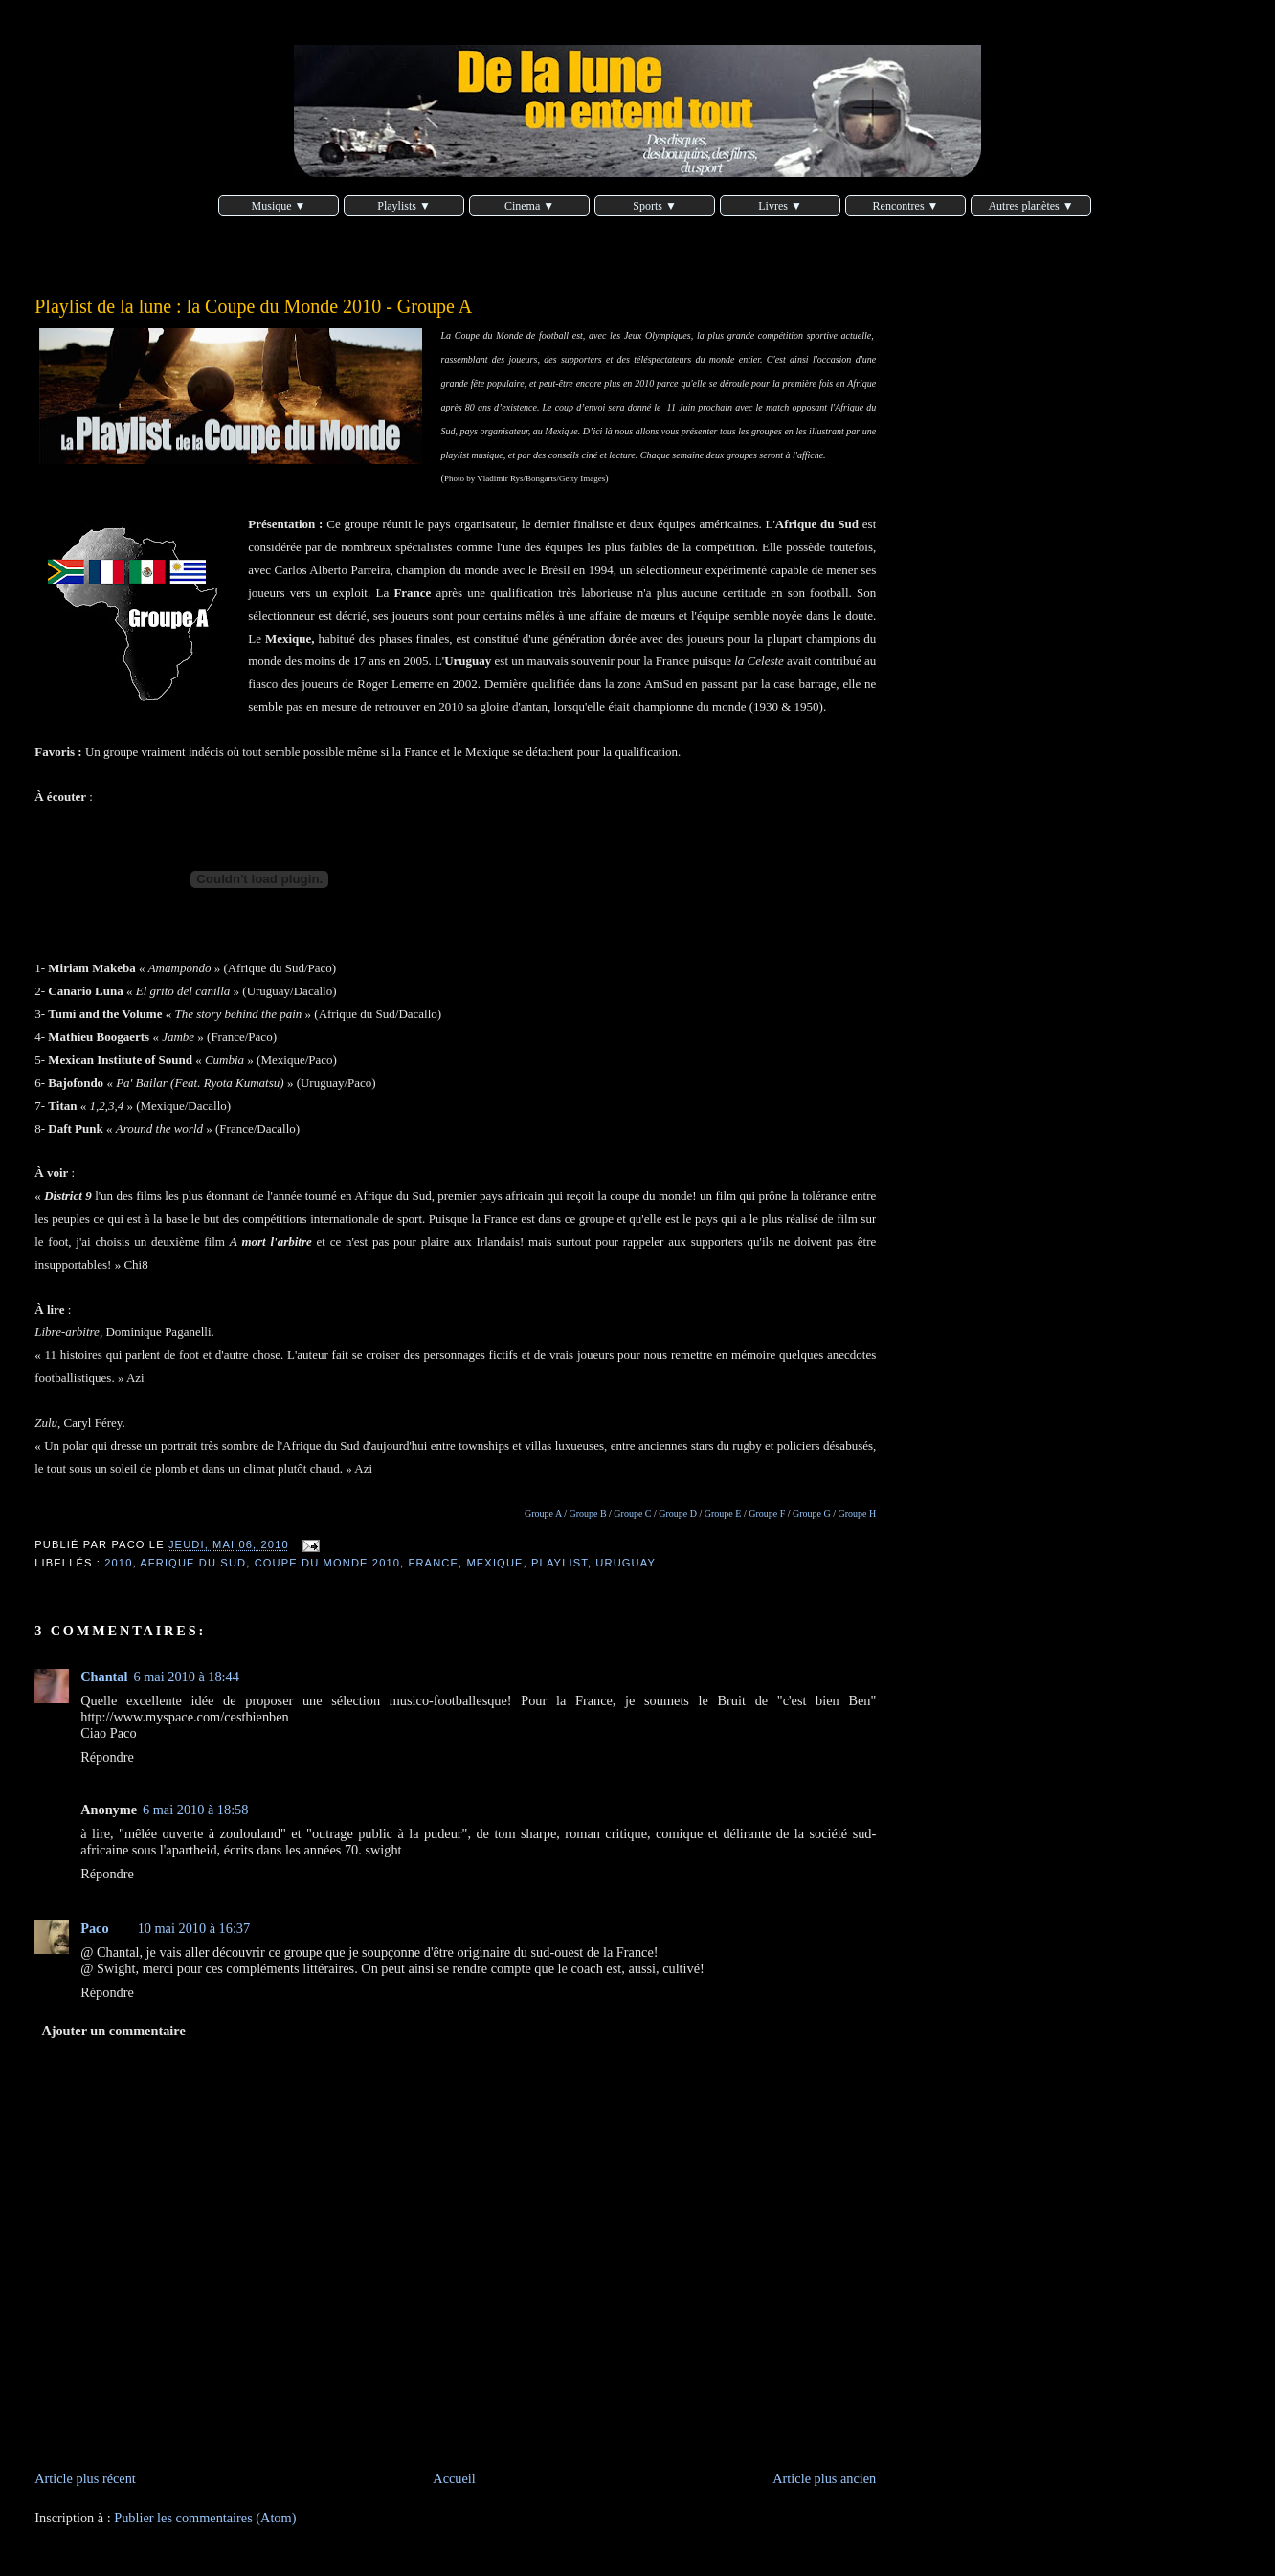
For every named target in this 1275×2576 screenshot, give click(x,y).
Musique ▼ (279, 205)
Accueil (454, 2478)
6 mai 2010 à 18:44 (186, 1676)
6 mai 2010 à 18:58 (195, 1809)
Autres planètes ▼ (1030, 205)
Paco (94, 1928)
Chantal (103, 1676)
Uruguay (625, 1562)
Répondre (107, 1757)
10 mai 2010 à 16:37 (194, 1928)
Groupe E (723, 1513)
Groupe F (767, 1513)
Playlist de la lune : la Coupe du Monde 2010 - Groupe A (253, 306)
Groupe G (812, 1513)
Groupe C (632, 1513)
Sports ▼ (655, 205)
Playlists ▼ (404, 205)
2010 (118, 1562)
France (434, 1562)
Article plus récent (85, 2478)
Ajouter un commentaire (113, 2030)
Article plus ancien (824, 2478)
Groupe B (587, 1513)
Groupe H (858, 1513)
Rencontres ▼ (906, 205)
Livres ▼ (780, 205)
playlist (559, 1562)
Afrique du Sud (193, 1562)
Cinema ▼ (529, 205)
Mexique (494, 1562)
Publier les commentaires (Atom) (205, 2517)
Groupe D (678, 1513)
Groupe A (543, 1513)
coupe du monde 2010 (327, 1562)
